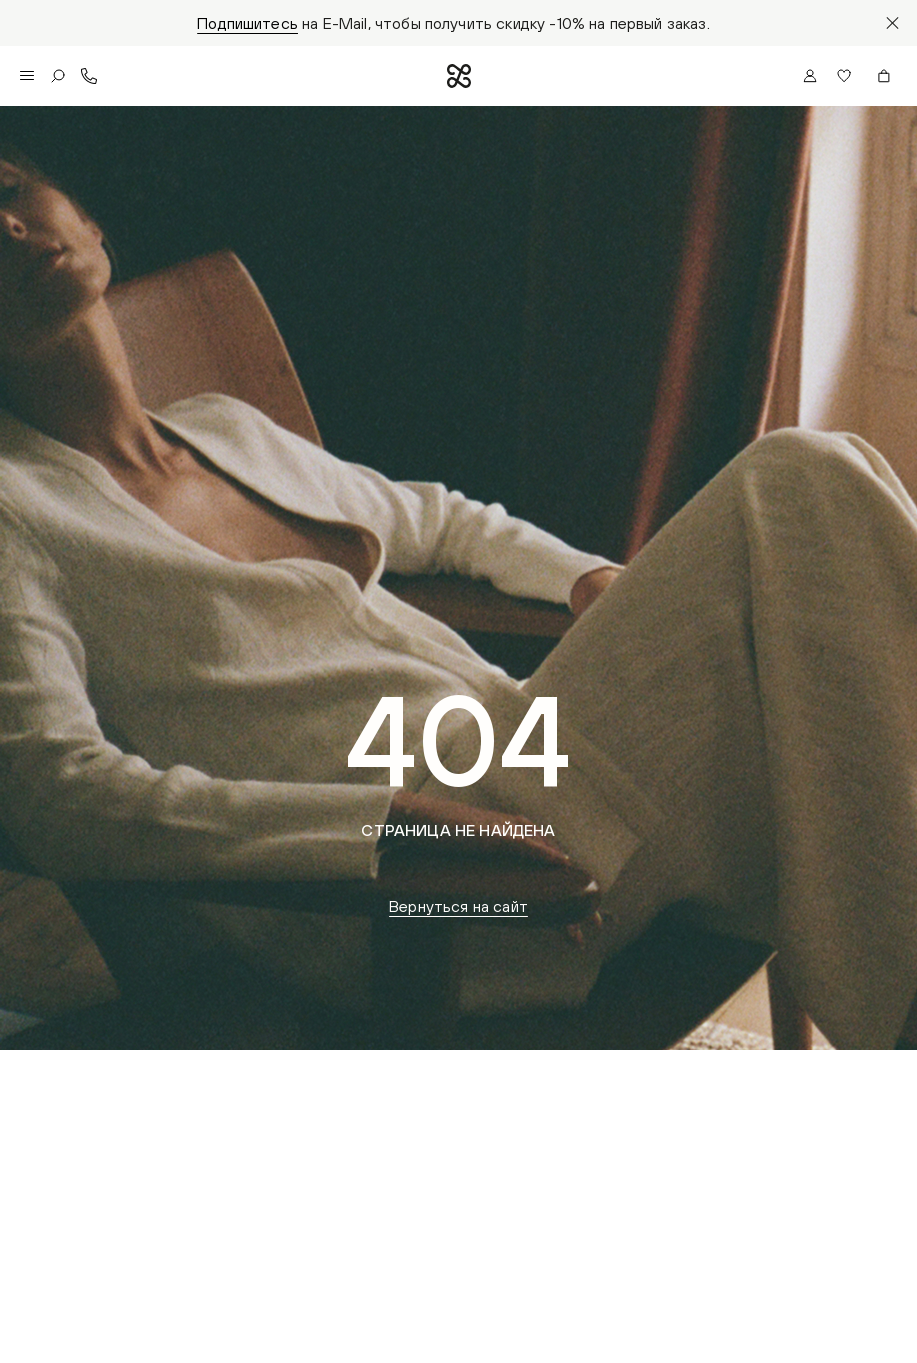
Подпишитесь (247, 23)
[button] (847, 76)
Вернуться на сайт (458, 906)
